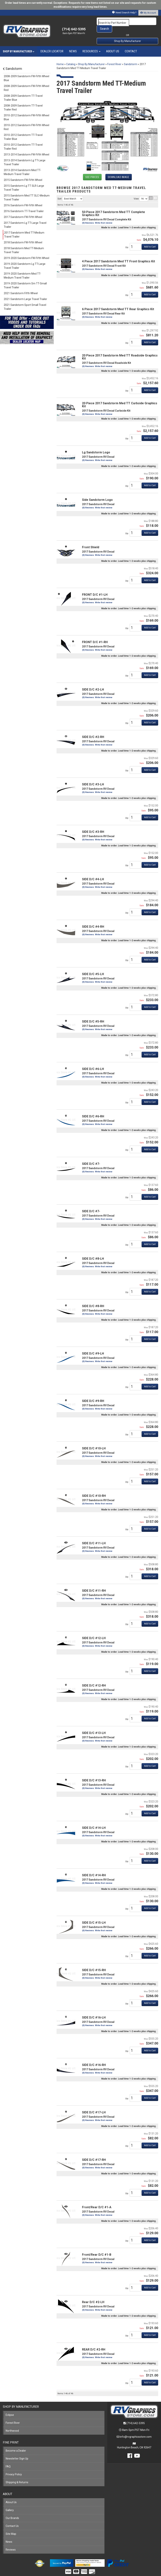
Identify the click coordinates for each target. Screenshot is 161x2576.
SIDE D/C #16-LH (94, 2010)
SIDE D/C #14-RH (94, 1867)
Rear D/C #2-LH (93, 2294)
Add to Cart (150, 1663)
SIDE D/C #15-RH (94, 1962)
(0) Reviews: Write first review (97, 1638)
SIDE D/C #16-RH (94, 2057)
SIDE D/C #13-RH (94, 1773)
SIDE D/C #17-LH (94, 2105)
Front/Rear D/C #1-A (96, 2199)
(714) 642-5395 (135, 2415)
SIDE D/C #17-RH (94, 2152)
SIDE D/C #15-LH (94, 1915)
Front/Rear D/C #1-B (96, 2247)
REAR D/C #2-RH (93, 2342)
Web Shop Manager (109, 2573)
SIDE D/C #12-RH (94, 1678)
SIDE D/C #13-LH (94, 1725)
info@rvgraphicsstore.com (136, 2429)
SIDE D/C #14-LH (94, 1820)
